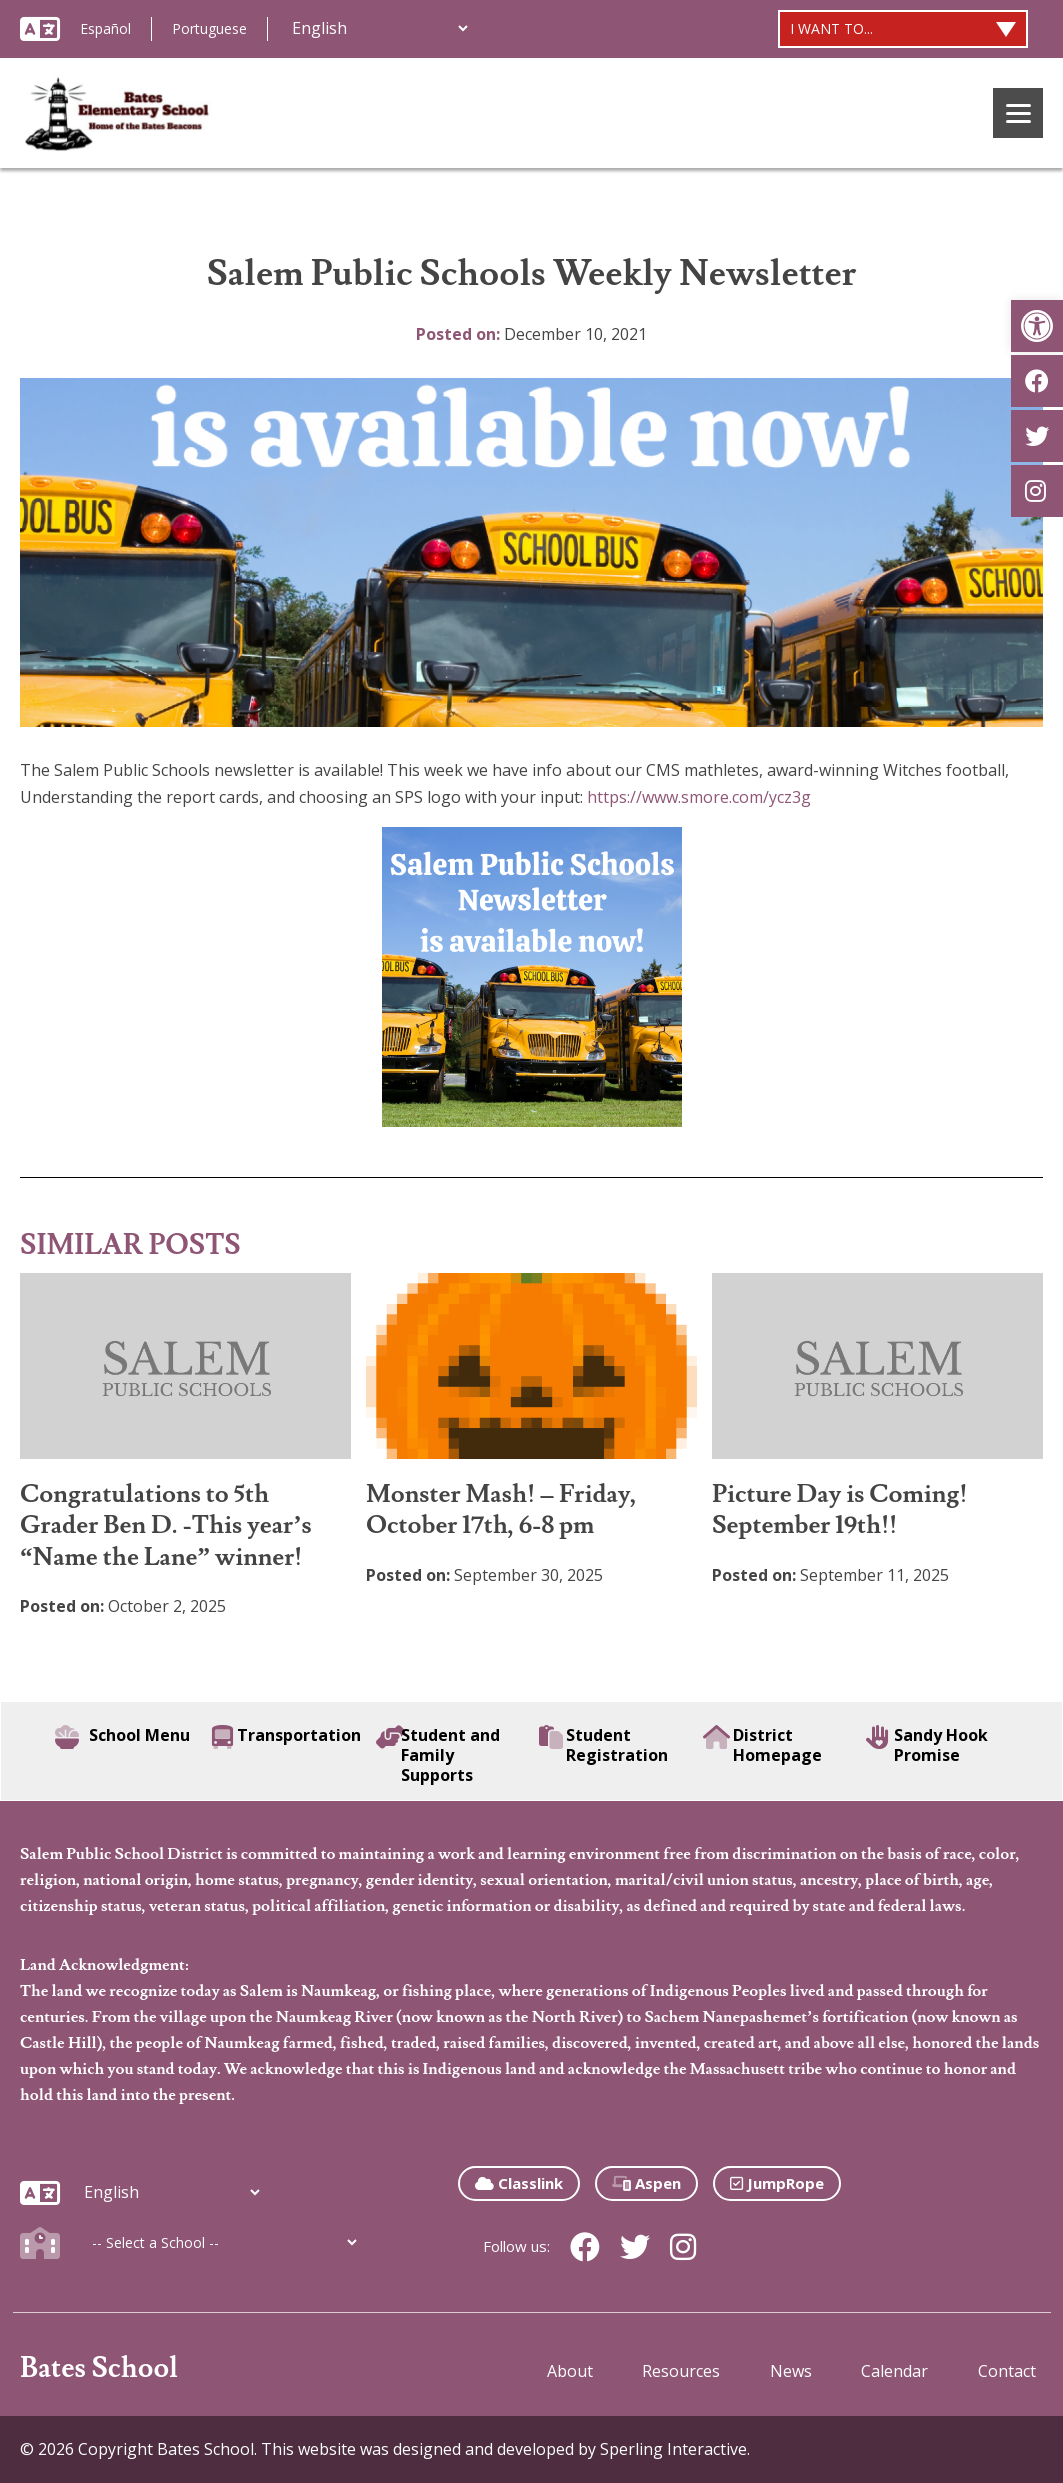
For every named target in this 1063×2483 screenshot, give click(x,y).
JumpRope (777, 2183)
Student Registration (603, 1745)
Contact (1007, 2371)
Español (105, 28)
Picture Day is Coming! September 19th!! (839, 1510)
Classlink (519, 2183)
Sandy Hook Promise (927, 1745)
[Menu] (1018, 113)
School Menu (122, 1737)
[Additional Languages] (379, 28)
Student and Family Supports (438, 1755)
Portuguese (209, 28)
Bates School (99, 2368)
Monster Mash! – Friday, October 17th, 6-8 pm (501, 1510)
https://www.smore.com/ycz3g (699, 797)
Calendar (894, 2371)
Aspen (646, 2183)
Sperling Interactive (673, 2449)
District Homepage (763, 1745)
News (791, 2371)
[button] (1037, 326)
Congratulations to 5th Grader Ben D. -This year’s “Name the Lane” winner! (166, 1526)
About (570, 2371)
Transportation (286, 1737)
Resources (681, 2371)
